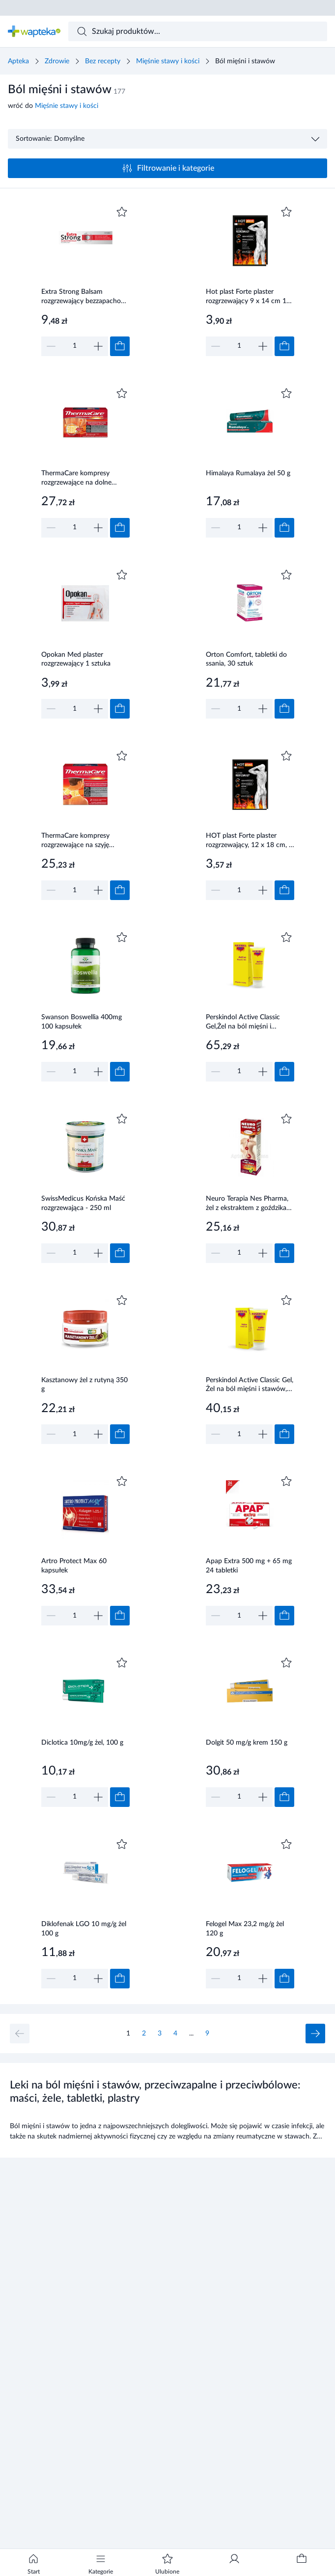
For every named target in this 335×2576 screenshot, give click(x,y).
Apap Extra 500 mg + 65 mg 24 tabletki (249, 1566)
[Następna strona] (315, 2033)
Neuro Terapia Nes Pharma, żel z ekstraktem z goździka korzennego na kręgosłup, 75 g (249, 1204)
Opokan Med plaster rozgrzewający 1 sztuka (76, 659)
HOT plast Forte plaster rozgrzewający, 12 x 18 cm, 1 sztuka (249, 841)
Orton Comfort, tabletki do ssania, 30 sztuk (246, 659)
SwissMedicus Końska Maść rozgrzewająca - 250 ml (83, 1203)
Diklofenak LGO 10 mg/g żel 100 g (83, 1929)
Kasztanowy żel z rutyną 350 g (84, 1385)
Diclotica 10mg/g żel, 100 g (82, 1742)
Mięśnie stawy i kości (167, 61)
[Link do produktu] (85, 280)
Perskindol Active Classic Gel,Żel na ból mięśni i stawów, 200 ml (243, 1022)
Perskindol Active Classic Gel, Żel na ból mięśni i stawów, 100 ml (249, 1385)
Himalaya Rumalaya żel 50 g (248, 473)
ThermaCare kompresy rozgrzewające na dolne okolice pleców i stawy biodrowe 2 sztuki (76, 479)
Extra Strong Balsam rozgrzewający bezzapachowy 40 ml (85, 297)
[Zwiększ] (98, 346)
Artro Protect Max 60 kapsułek (74, 1566)
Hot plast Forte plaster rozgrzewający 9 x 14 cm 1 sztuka (246, 297)
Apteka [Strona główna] (18, 61)
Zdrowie (57, 61)
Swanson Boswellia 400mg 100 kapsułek (81, 1022)
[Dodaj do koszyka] (120, 346)
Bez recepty (102, 61)
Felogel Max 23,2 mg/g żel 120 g (245, 1929)
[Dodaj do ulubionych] (122, 212)
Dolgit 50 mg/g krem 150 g (246, 1742)
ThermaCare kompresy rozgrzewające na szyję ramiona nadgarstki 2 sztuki (82, 841)
